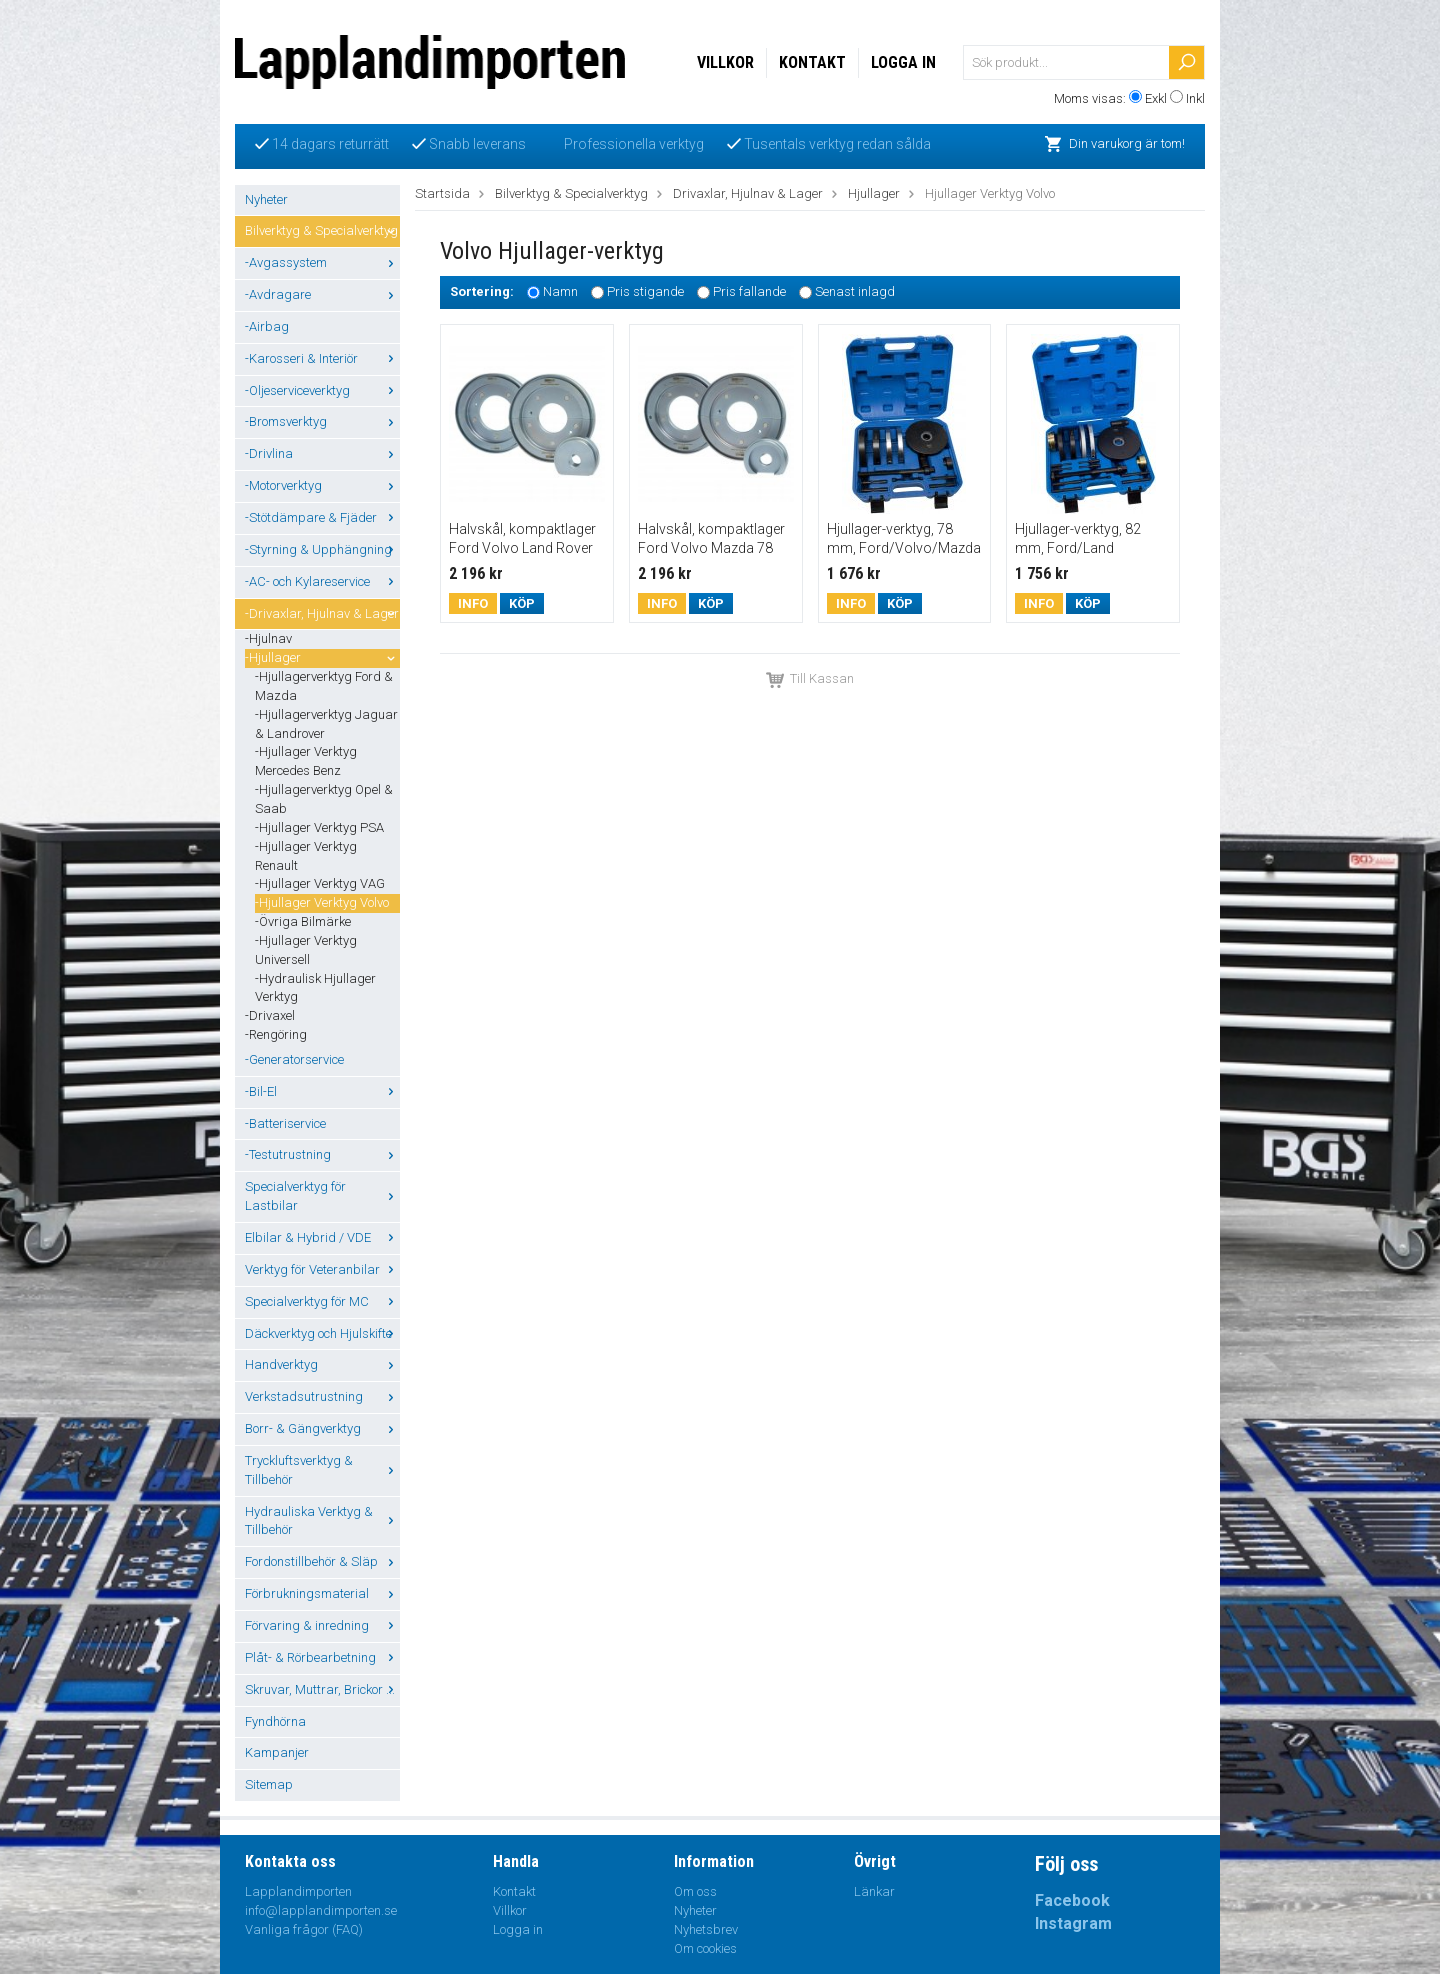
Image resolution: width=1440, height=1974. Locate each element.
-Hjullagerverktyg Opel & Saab (324, 799)
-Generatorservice (294, 1059)
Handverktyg (322, 1364)
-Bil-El (322, 1091)
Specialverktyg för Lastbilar (322, 1196)
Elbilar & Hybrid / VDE (322, 1237)
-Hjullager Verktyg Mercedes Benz (306, 761)
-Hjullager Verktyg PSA (319, 827)
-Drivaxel (270, 1015)
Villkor (725, 62)
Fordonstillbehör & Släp (322, 1561)
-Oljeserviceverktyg (322, 390)
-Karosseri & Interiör (322, 358)
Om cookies (705, 1948)
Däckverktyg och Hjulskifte (322, 1333)
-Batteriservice (285, 1123)
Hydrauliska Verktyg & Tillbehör (322, 1521)
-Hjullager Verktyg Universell (306, 950)
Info (473, 603)
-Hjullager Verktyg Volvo (322, 902)
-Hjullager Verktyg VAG (320, 883)
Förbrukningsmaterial (322, 1593)
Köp (522, 603)
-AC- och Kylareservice (322, 581)
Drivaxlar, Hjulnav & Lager (748, 193)
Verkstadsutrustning (322, 1396)
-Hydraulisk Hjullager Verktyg (315, 988)
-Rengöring (276, 1034)
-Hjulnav (268, 638)
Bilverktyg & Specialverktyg (322, 230)
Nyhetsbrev (706, 1929)
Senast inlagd (855, 292)
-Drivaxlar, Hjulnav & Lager (322, 613)
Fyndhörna (275, 1721)
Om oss (695, 1891)
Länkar (874, 1891)
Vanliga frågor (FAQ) (304, 1929)
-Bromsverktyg (322, 421)
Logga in (903, 62)
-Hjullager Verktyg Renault (306, 856)
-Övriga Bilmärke (303, 921)
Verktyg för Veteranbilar (322, 1269)
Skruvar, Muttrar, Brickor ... (322, 1689)
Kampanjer (277, 1752)
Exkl (1156, 98)
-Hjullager (322, 657)
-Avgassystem (322, 262)
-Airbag (267, 326)
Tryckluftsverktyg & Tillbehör (322, 1470)
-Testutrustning (322, 1154)
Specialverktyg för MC (322, 1301)
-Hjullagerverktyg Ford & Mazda (324, 686)
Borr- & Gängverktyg (322, 1428)
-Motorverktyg (322, 485)
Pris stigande (645, 292)
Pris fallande (749, 292)
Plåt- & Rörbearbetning (322, 1657)
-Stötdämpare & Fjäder (322, 517)
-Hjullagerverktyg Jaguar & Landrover (326, 724)
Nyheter (266, 199)
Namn (560, 292)
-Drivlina (322, 453)
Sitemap (269, 1784)
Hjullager (874, 193)
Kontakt (812, 62)
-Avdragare (322, 294)
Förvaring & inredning (322, 1625)
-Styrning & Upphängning (322, 549)
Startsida (442, 193)
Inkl (1195, 98)
